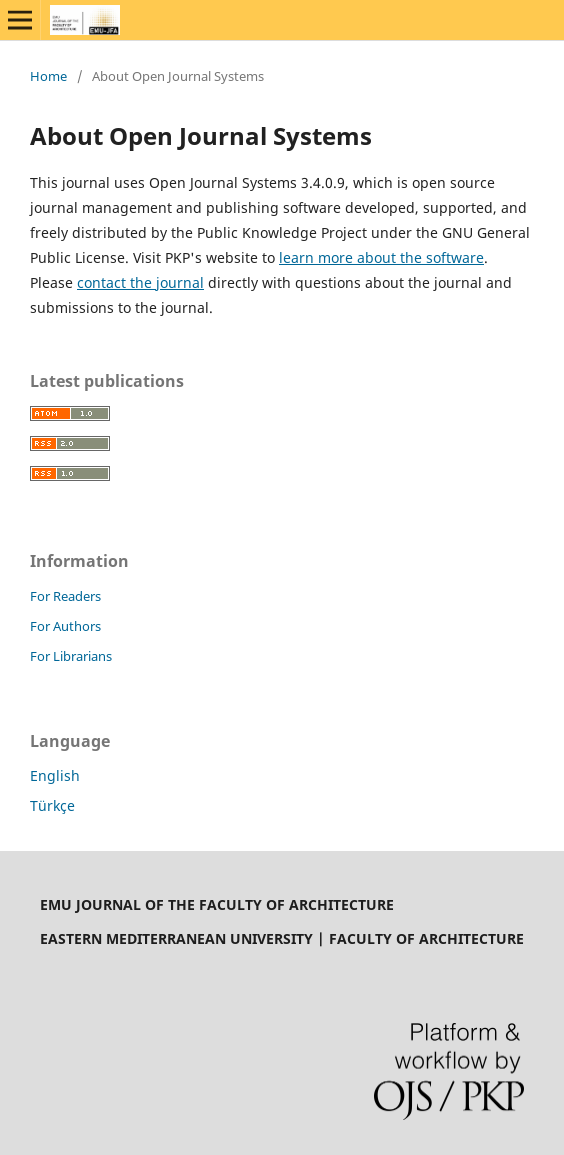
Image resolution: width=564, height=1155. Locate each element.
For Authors (65, 626)
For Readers (65, 596)
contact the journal (140, 282)
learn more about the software (381, 257)
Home (48, 76)
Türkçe (52, 805)
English (55, 775)
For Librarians (71, 656)
